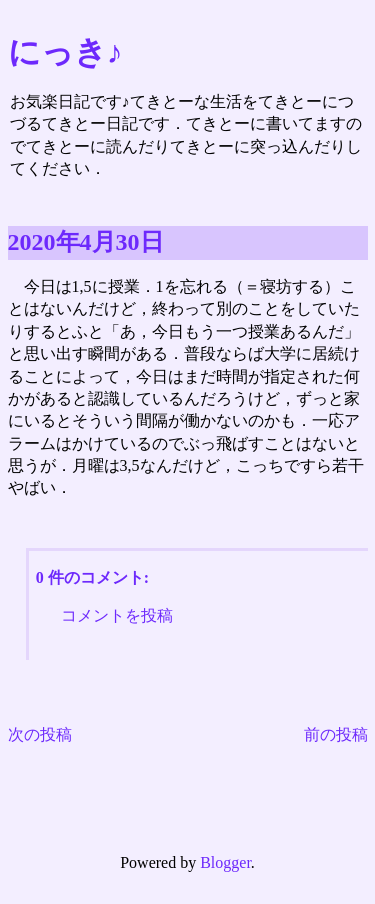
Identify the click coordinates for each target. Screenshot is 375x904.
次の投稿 (40, 734)
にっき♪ (65, 52)
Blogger (225, 862)
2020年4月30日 (86, 242)
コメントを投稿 (117, 615)
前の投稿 (336, 734)
